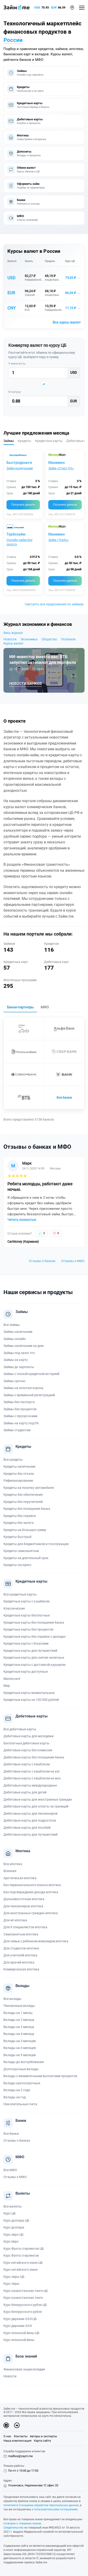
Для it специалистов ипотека (25, 1927)
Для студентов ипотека (21, 1948)
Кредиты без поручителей (23, 1502)
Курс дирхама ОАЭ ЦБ (20, 2319)
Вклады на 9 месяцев (19, 2055)
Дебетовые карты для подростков (29, 1820)
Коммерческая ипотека (21, 1969)
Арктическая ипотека (19, 1878)
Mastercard (11, 1679)
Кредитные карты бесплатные (26, 1615)
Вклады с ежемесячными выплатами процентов (40, 2076)
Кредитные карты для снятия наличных (33, 1657)
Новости (9, 639)
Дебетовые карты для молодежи (28, 1736)
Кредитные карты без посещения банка (33, 1622)
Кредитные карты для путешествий (30, 1650)
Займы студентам (16, 1430)
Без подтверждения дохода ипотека (30, 1892)
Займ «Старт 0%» (61, 468)
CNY (11, 308)
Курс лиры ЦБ (13, 2277)
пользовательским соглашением (56, 2509)
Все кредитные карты (19, 1594)
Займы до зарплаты (18, 1367)
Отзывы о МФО (73, 1261)
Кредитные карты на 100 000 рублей (31, 1700)
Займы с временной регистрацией (29, 1395)
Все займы (11, 1325)
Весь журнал (13, 633)
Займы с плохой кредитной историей (31, 1374)
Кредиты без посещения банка (26, 1508)
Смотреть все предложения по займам (54, 604)
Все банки (64, 1097)
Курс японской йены (18, 2340)
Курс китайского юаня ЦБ (23, 2262)
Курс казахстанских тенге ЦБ (25, 2291)
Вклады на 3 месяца (18, 2027)
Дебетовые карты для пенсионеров (30, 1813)
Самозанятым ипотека (20, 1934)
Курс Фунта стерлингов (21, 2255)
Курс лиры (11, 2283)
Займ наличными (19, 468)
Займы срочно (14, 1381)
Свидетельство (13, 2527)
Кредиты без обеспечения (23, 1494)
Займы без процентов (19, 1409)
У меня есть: (17, 363)
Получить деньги (23, 504)
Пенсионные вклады (19, 2006)
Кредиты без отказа (18, 1473)
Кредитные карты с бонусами (26, 1643)
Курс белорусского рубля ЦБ (25, 2305)
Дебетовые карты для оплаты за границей (35, 1806)
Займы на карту (15, 1360)
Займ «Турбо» (58, 540)
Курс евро (10, 2241)
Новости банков (25, 683)
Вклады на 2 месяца (18, 2020)
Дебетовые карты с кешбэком (26, 1764)
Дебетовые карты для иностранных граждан (37, 1799)
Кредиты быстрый (17, 1537)
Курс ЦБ (70, 261)
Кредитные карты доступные (25, 1671)
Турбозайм (15, 534)
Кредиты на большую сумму (24, 1530)
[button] (72, 8)
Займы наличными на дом (23, 1346)
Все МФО (10, 2170)
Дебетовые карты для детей (24, 1792)
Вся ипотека (12, 1864)
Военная (9, 1871)
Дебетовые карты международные (30, 1785)
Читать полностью (21, 1220)
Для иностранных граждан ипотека (30, 1913)
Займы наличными (17, 1332)
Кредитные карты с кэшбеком (26, 1601)
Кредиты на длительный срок (26, 1558)
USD (37, 7)
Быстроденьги (19, 462)
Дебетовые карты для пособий (27, 1827)
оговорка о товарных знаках (22, 2523)
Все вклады (12, 1999)
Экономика (29, 639)
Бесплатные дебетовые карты (26, 1743)
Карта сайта (42, 2440)
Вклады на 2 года (16, 2090)
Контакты (20, 2436)
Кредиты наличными (19, 1466)
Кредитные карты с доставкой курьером (34, 1664)
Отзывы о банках (42, 1261)
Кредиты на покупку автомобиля (28, 1488)
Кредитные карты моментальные (29, 1693)
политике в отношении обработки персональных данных (41, 2505)
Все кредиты (13, 1459)
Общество (49, 639)
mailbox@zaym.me (20, 2456)
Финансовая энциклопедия (24, 2369)
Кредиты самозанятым (21, 1551)
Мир (6, 1685)
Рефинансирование (18, 1480)
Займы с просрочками (20, 1416)
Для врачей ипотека (18, 1962)
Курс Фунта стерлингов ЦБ (23, 2248)
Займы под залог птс (19, 1353)
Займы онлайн (14, 1339)
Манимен (56, 462)
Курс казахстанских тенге (23, 2297)
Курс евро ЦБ (13, 2234)
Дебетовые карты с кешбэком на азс (31, 1771)
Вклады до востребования (23, 2062)
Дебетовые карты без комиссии (27, 1750)
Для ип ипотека (15, 1920)
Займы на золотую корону (23, 1388)
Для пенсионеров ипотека (23, 1906)
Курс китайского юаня (20, 2269)
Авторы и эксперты (43, 2436)
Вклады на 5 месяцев (19, 2041)
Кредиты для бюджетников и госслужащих (36, 1544)
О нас (7, 2436)
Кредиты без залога (18, 1523)
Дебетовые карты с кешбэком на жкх (32, 1778)
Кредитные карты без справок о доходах (34, 1636)
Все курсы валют (67, 322)
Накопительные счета (20, 2104)
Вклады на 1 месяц (17, 2013)
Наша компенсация (17, 2440)
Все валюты (12, 2206)
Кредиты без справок (19, 1516)
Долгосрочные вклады (21, 2069)
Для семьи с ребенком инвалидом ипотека (35, 1941)
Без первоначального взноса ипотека (32, 1885)
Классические (14, 1608)
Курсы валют (13, 643)
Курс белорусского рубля (22, 2312)
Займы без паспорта (19, 1402)
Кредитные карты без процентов (28, 1629)
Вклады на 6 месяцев (19, 2048)
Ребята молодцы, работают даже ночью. (40, 1186)
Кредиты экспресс (17, 1565)
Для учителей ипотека (20, 1955)
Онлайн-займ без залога (19, 542)
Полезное (68, 639)
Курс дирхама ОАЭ (17, 2326)
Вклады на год (14, 2097)
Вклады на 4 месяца (18, 2034)
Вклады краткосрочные (21, 2083)
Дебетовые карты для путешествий (30, 1834)
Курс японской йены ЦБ (21, 2333)
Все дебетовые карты (19, 1729)
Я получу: (14, 392)
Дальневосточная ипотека (23, 1899)
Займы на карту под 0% (21, 1423)
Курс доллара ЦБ (16, 2220)
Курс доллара (13, 2227)
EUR (54, 7)
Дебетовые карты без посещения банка (33, 1757)
